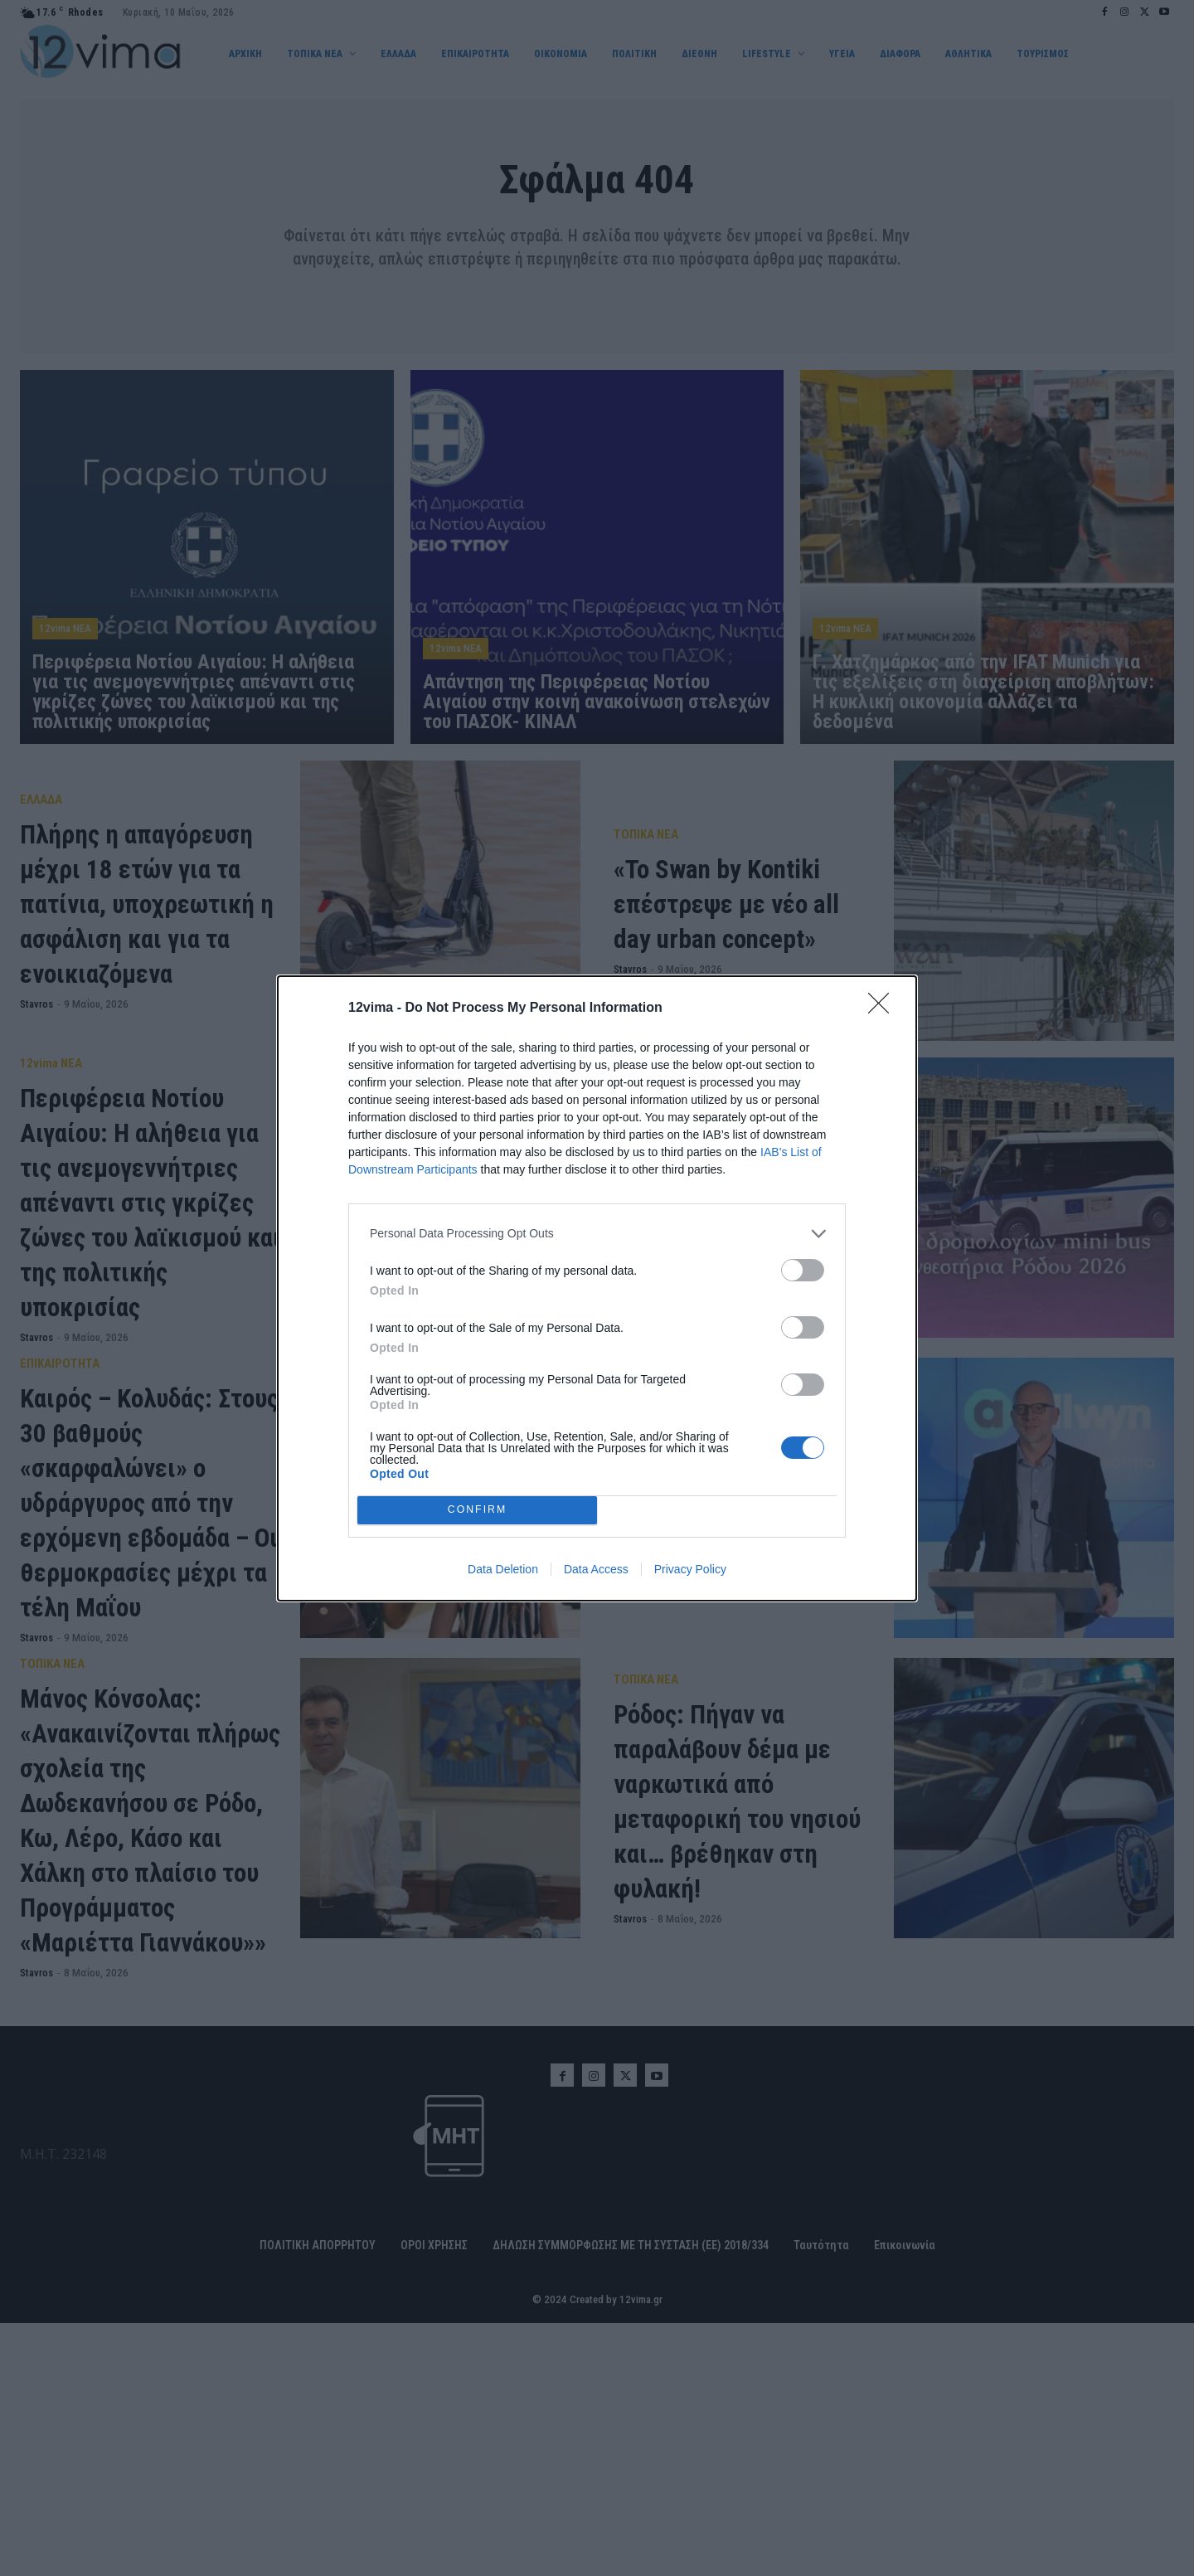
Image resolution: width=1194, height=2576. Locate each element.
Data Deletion (503, 1569)
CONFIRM (477, 1510)
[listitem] (597, 1233)
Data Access (596, 1569)
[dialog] (597, 1288)
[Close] (884, 1008)
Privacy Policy (690, 1569)
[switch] (802, 1270)
